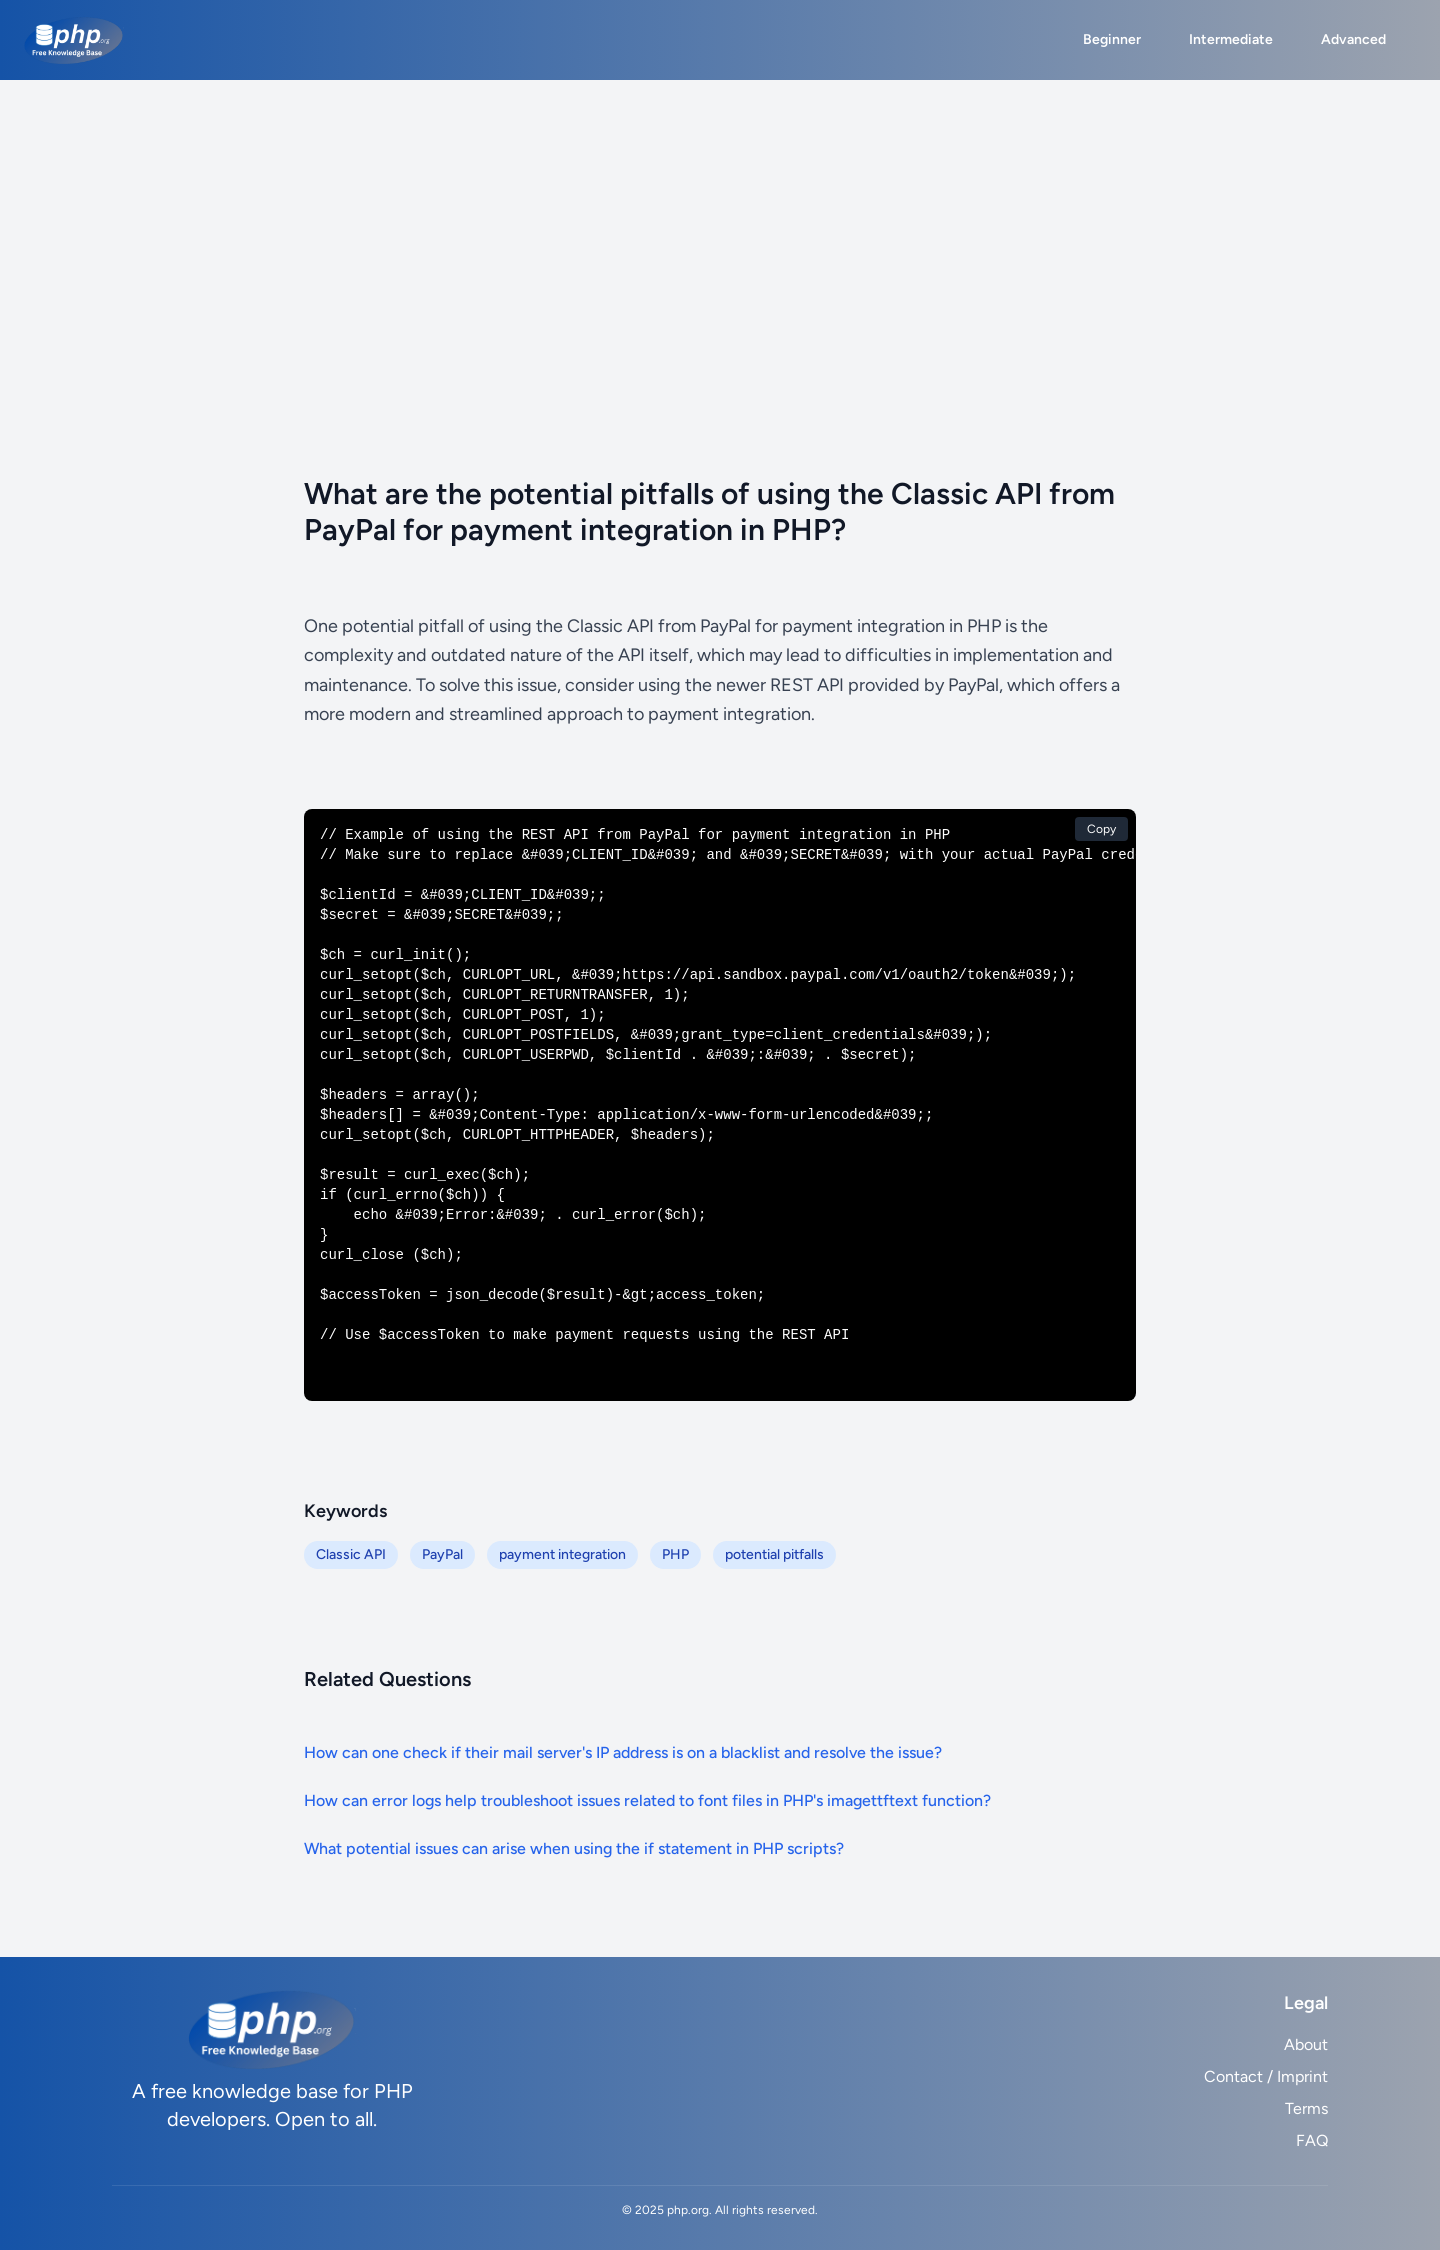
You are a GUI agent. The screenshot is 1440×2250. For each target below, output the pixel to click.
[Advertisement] (720, 230)
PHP (675, 1554)
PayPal (442, 1554)
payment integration (562, 1554)
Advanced (1353, 39)
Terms (1306, 2108)
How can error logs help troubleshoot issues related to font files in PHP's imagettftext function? (647, 1800)
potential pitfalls (774, 1554)
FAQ (1312, 2140)
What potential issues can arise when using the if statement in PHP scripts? (574, 1848)
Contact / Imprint (1266, 2076)
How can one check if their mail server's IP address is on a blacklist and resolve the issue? (623, 1752)
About (1306, 2044)
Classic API (351, 1554)
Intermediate (1231, 39)
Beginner (1112, 39)
